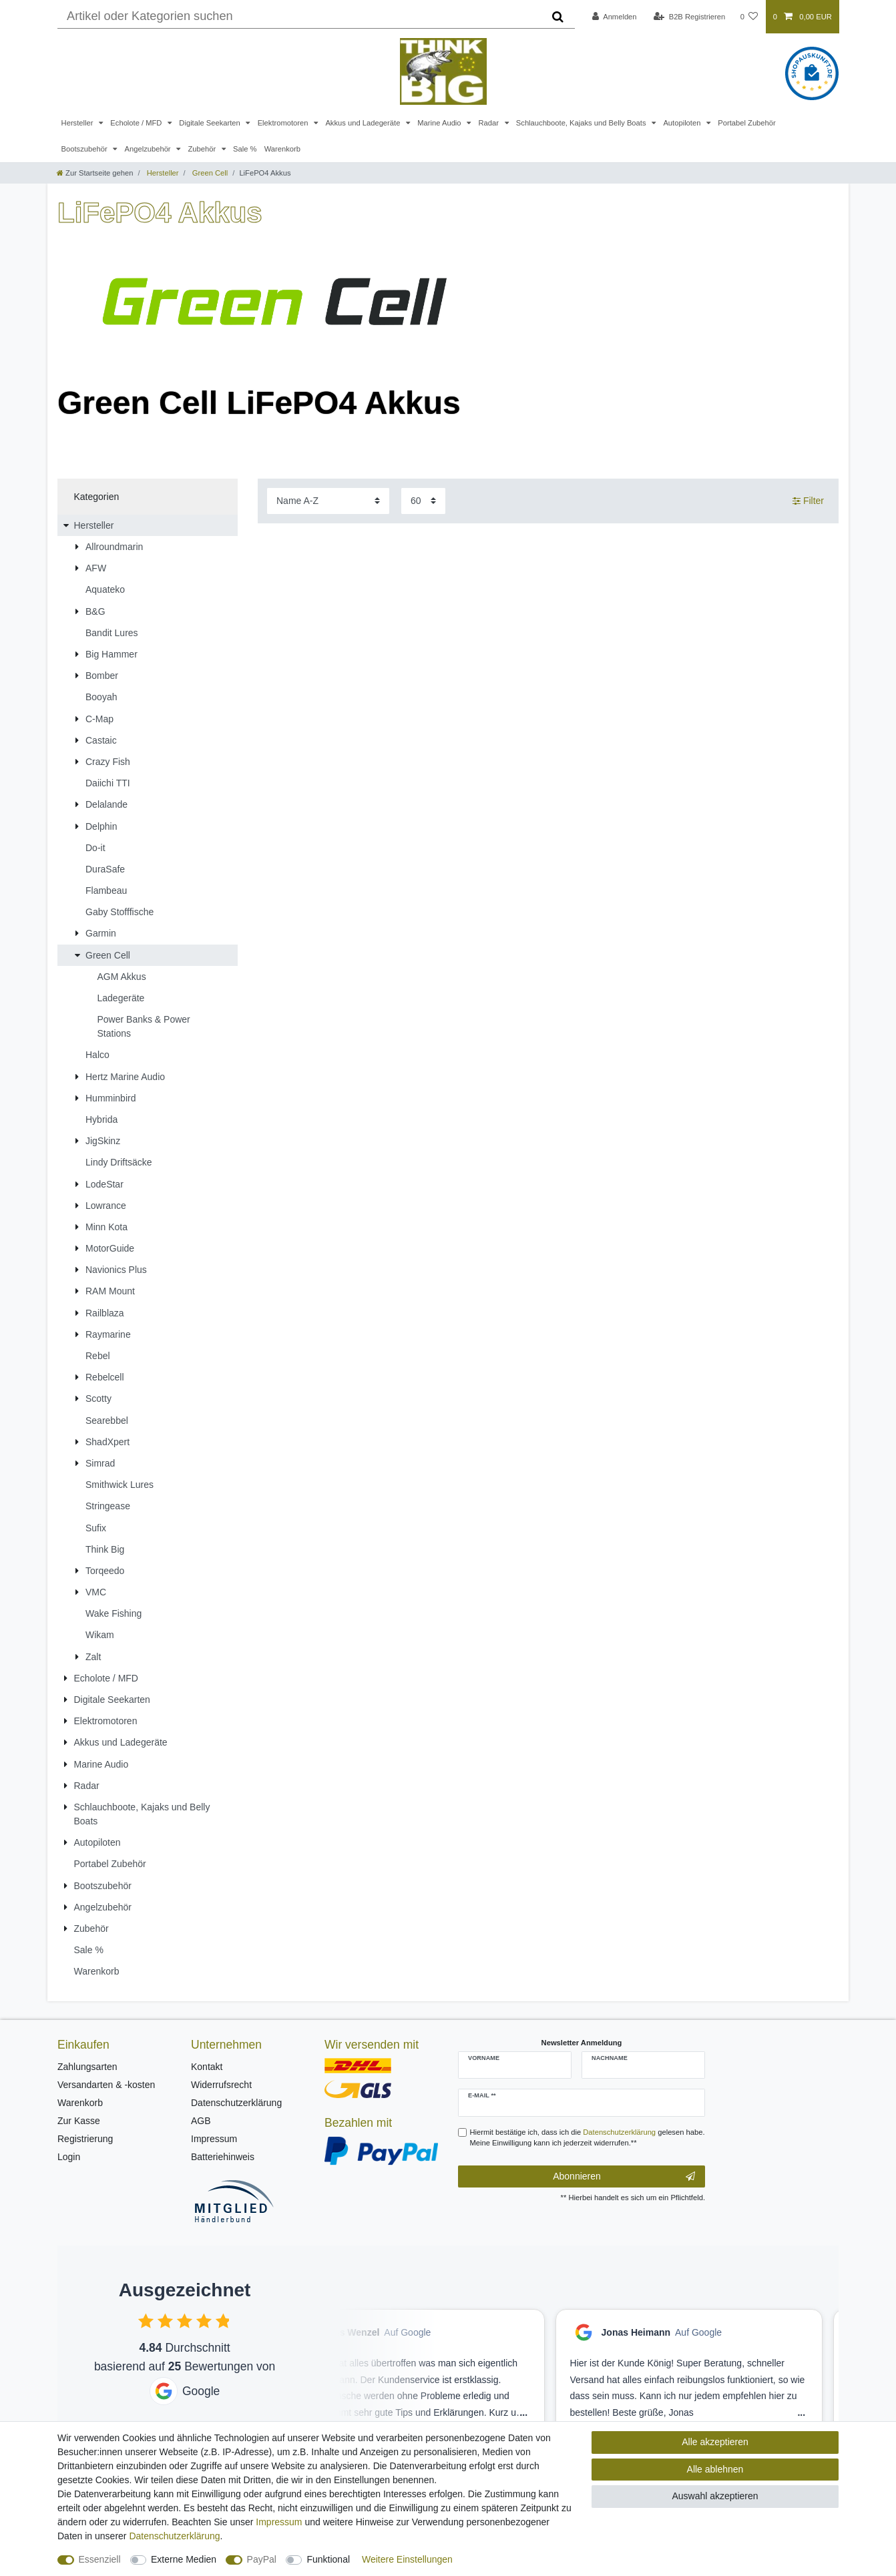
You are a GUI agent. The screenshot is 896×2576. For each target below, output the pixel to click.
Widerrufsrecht (221, 2084)
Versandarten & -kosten (106, 2084)
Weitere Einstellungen (407, 2559)
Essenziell (100, 2559)
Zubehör (203, 149)
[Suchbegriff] (299, 17)
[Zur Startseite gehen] (95, 173)
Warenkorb (282, 149)
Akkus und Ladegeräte (363, 123)
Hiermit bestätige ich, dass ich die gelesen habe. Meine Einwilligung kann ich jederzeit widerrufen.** (587, 2137)
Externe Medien (183, 2559)
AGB (201, 2120)
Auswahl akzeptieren (715, 2496)
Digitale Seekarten (210, 123)
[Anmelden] (614, 16)
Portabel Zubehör (746, 123)
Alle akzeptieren (715, 2441)
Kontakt (206, 2066)
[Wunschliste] (748, 16)
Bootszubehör (85, 149)
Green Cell (209, 173)
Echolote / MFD (137, 123)
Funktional (328, 2559)
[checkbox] (146, 2320)
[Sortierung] (328, 501)
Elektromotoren (284, 123)
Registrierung (85, 2138)
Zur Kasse (78, 2120)
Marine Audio (440, 123)
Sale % (244, 149)
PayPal (261, 2559)
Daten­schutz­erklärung (174, 2536)
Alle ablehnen (715, 2469)
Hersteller (78, 123)
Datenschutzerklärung (236, 2102)
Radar (489, 123)
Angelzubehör (149, 149)
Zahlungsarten (87, 2066)
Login (68, 2156)
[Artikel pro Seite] (423, 501)
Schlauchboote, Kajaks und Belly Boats (582, 123)
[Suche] (558, 17)
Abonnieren (624, 2177)
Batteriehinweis (222, 2156)
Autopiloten (682, 123)
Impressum (214, 2138)
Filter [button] (808, 501)
